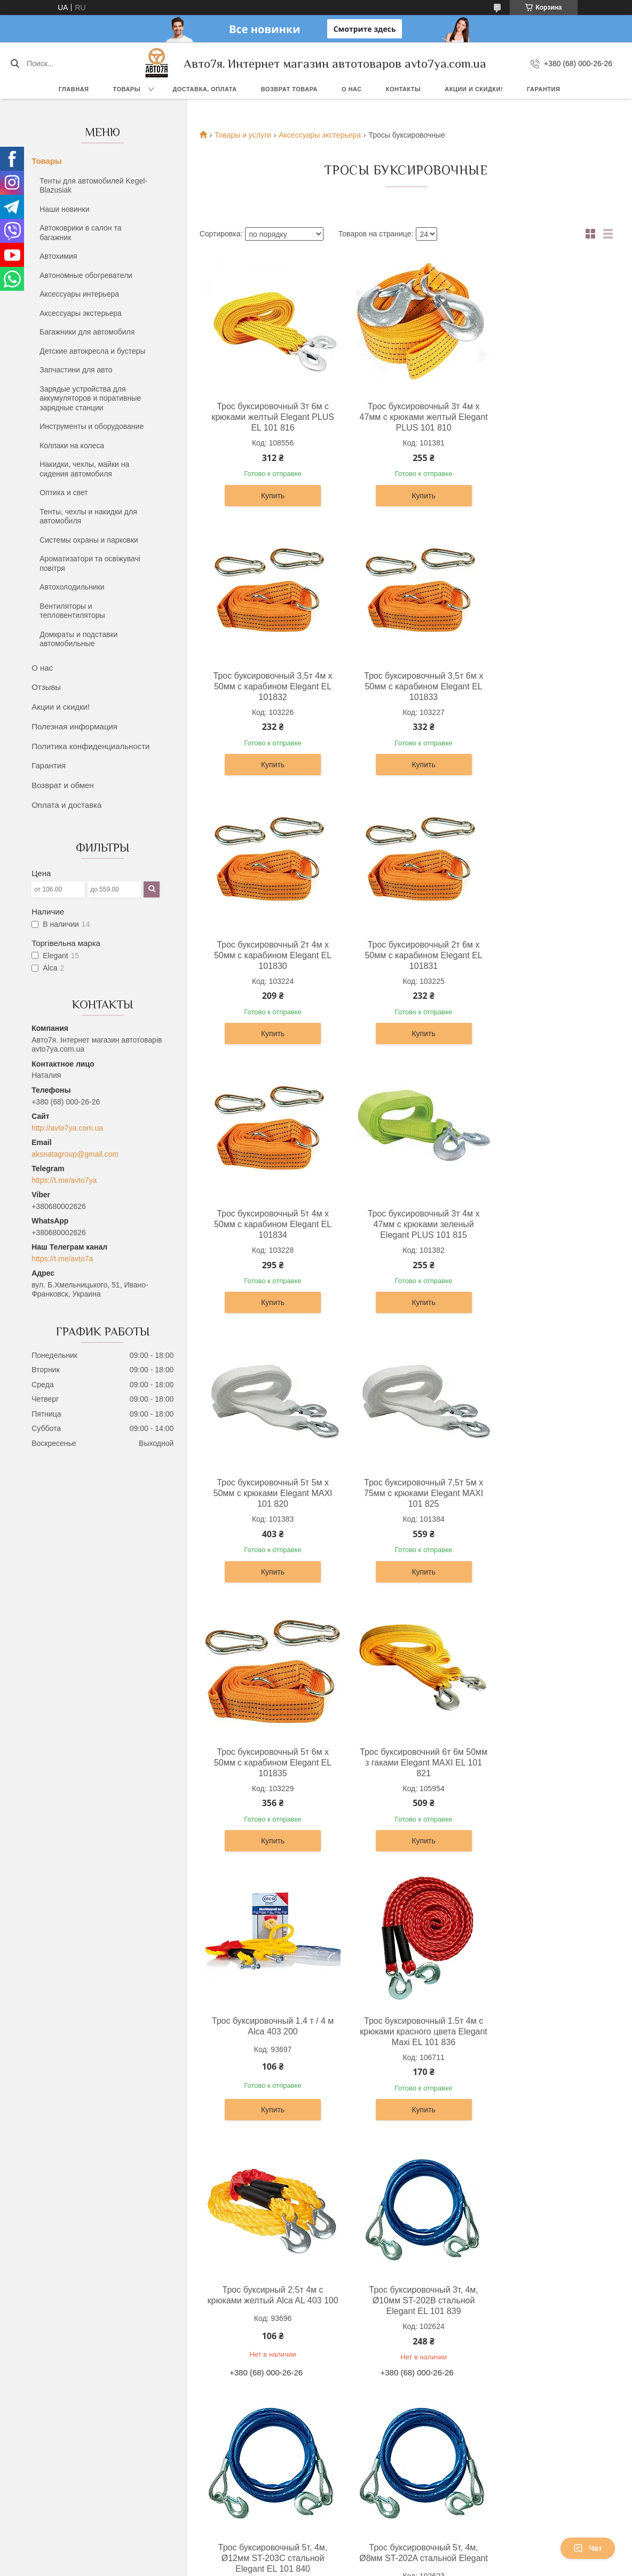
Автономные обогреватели (86, 275)
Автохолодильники (72, 587)
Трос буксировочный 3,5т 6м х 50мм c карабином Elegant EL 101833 (266, 686)
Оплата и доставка (66, 804)
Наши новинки (64, 209)
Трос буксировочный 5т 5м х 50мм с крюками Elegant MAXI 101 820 (542, 955)
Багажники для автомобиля (87, 332)
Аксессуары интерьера (79, 294)
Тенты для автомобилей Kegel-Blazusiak (93, 186)
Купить (266, 495)
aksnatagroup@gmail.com (74, 1154)
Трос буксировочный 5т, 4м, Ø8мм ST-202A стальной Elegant (541, 1762)
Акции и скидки (352, 2271)
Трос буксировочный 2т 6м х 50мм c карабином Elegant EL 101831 (542, 686)
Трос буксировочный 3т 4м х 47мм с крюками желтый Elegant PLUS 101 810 (404, 417)
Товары (126, 89)
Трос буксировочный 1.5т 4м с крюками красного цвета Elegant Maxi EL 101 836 (404, 1493)
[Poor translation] (39, 2420)
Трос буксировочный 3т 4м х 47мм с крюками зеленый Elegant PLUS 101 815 (404, 955)
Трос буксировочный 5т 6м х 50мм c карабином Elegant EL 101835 (404, 1224)
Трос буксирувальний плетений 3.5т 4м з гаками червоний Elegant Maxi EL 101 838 (404, 2025)
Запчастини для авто (76, 369)
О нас (352, 89)
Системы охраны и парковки (89, 540)
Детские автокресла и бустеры (92, 351)
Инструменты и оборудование (92, 426)
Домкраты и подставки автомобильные (78, 639)
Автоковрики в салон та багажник (80, 233)
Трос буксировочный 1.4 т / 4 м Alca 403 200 (266, 1488)
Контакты (403, 89)
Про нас (339, 2247)
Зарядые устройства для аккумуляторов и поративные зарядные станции (90, 398)
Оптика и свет (64, 492)
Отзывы (46, 686)
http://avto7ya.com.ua (67, 1128)
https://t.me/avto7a (62, 1258)
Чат (587, 2548)
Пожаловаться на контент (348, 2358)
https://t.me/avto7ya (64, 1180)
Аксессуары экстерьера (81, 313)
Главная (74, 89)
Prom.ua (362, 2339)
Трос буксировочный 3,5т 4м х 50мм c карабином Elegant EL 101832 (542, 417)
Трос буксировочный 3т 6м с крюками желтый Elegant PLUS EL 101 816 (266, 417)
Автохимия (58, 256)
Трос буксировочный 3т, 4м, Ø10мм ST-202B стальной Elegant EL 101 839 (266, 1762)
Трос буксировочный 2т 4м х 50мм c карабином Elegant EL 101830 (404, 686)
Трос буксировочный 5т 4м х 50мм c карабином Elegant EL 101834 (266, 955)
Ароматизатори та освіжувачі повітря (90, 563)
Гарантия (543, 89)
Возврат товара (289, 89)
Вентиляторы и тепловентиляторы (72, 611)
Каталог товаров (354, 2258)
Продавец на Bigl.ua (316, 2348)
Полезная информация (74, 726)
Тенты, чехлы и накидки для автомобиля (88, 516)
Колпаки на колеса (72, 445)
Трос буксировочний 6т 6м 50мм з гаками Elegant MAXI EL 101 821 (542, 1224)
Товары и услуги (243, 135)
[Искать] (15, 63)
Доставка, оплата (204, 89)
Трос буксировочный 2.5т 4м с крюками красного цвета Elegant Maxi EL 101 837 (266, 2020)
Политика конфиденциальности (90, 746)
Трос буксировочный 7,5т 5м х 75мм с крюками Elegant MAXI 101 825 (266, 1224)
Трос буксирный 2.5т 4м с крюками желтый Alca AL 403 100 (542, 1493)
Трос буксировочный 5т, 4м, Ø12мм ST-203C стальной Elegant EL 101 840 (404, 1762)
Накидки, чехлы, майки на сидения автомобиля (84, 469)
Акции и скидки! (474, 89)
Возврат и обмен (62, 785)
